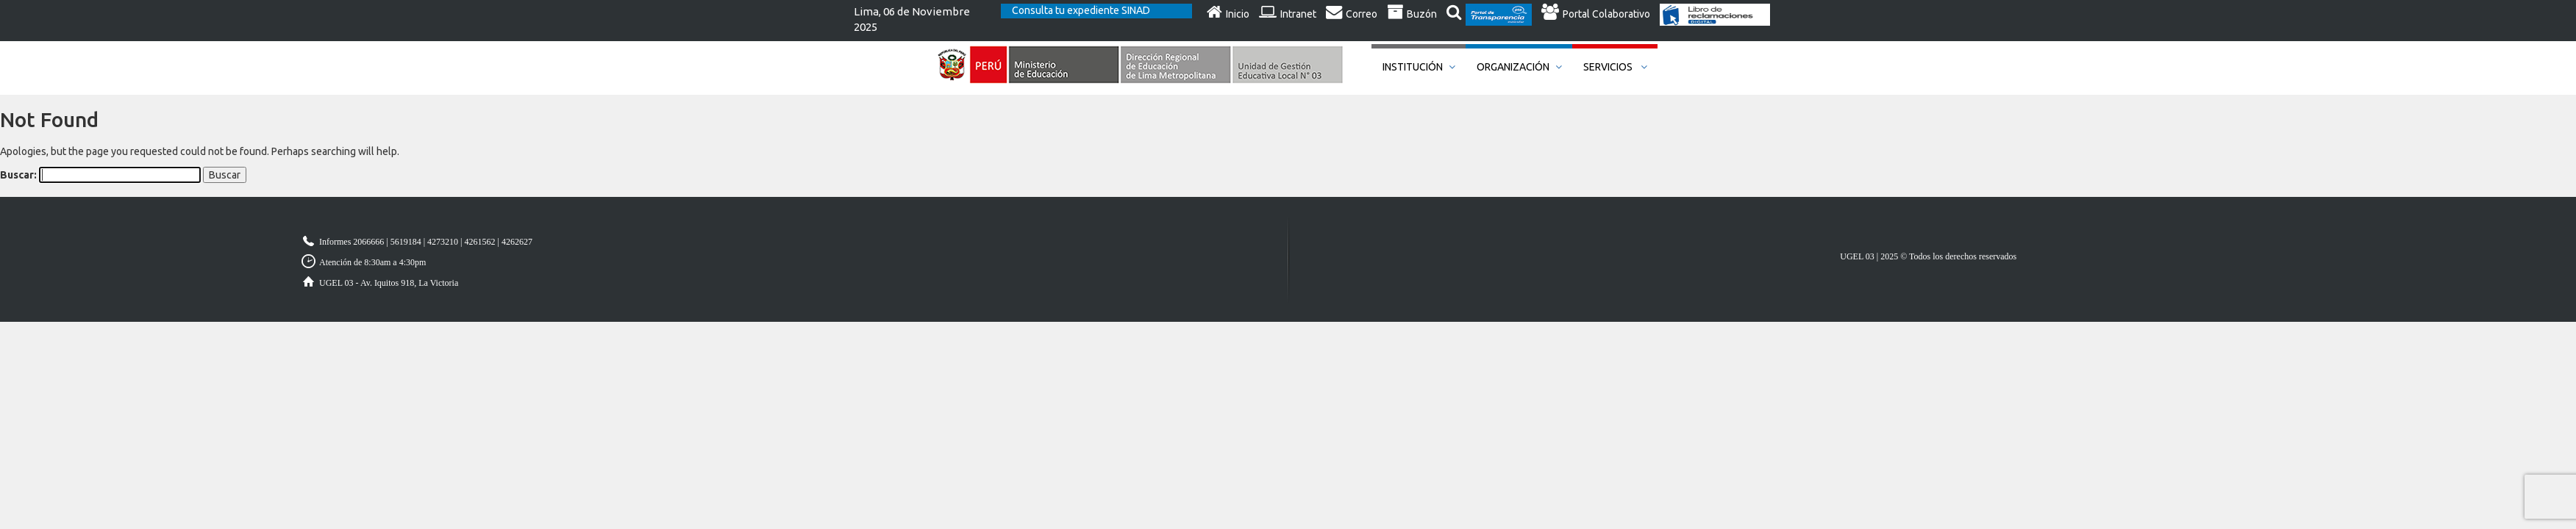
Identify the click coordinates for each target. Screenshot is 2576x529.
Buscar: (18, 175)
